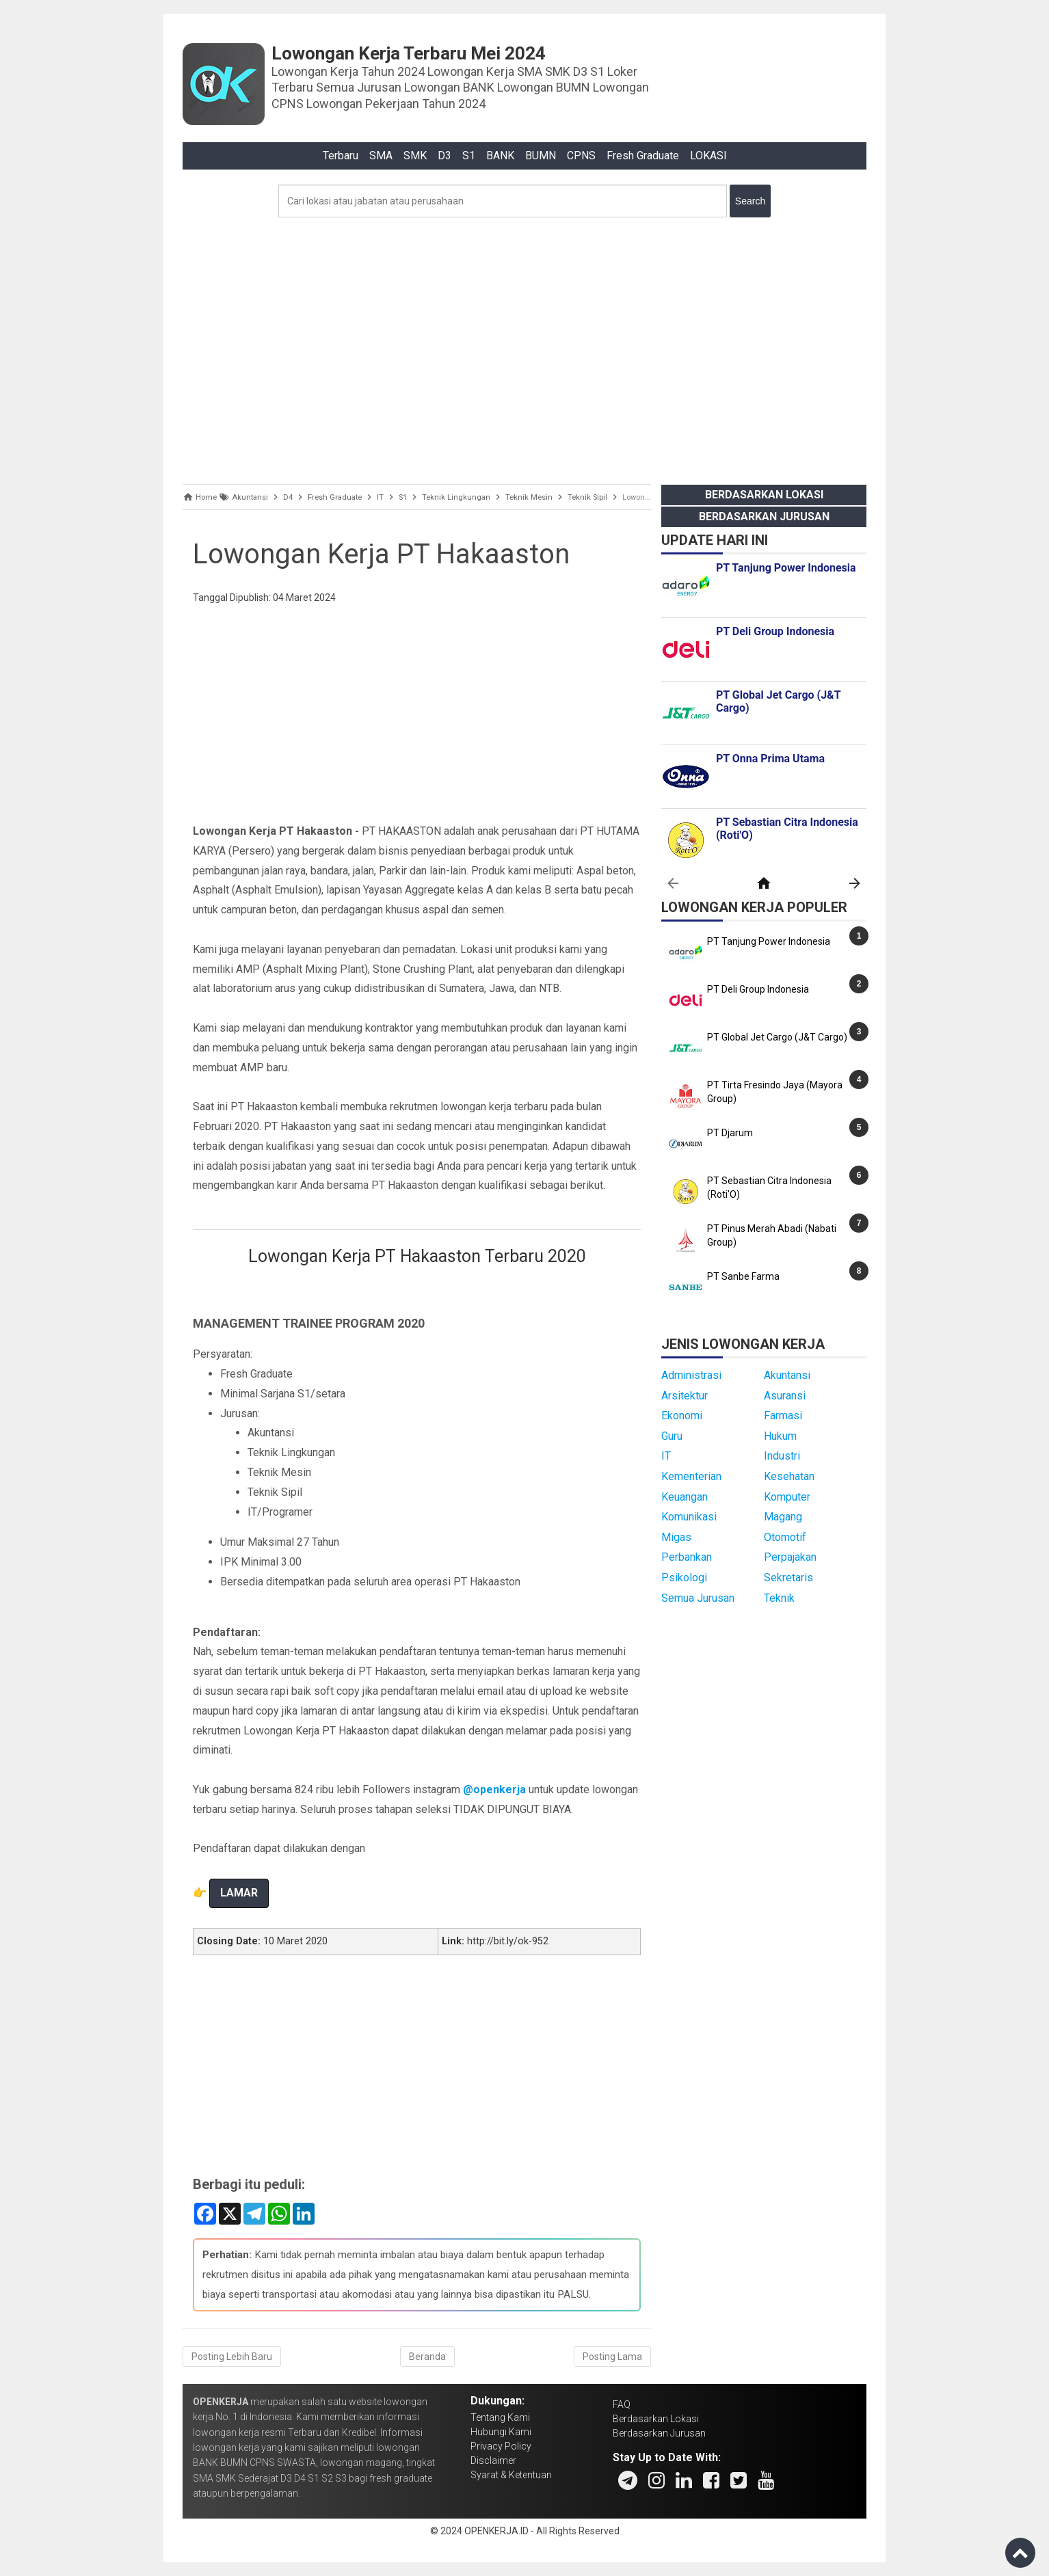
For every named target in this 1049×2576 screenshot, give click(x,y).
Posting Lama (612, 2356)
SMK (415, 155)
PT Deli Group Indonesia (758, 989)
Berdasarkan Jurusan (764, 516)
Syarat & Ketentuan (511, 2474)
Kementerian (691, 1476)
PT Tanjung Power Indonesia (768, 941)
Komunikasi (689, 1516)
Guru (671, 1436)
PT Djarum (730, 1132)
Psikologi (684, 1577)
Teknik (779, 1598)
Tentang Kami (500, 2417)
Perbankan (686, 1557)
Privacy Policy (500, 2446)
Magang (783, 1516)
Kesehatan (789, 1476)
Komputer (787, 1496)
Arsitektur (684, 1395)
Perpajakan (790, 1557)
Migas (676, 1537)
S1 (468, 155)
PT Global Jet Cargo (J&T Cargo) (777, 1037)
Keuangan (684, 1496)
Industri (782, 1455)
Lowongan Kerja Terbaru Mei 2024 (408, 53)
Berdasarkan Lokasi (764, 494)
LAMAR (239, 1892)
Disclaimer (493, 2460)
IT (666, 1455)
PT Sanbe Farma (743, 1276)
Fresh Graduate (643, 155)
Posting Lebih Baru (231, 2356)
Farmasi (783, 1415)
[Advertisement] (524, 347)
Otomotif (785, 1537)
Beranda (427, 2356)
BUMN (540, 155)
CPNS (581, 155)
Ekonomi (681, 1415)
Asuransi (785, 1395)
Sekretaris (788, 1577)
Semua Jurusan (697, 1598)
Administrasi (691, 1375)
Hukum (780, 1436)
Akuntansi (787, 1375)
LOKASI (708, 155)
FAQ (621, 2404)
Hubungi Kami (500, 2431)
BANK (500, 155)
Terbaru (340, 155)
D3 (444, 155)
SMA (381, 155)
